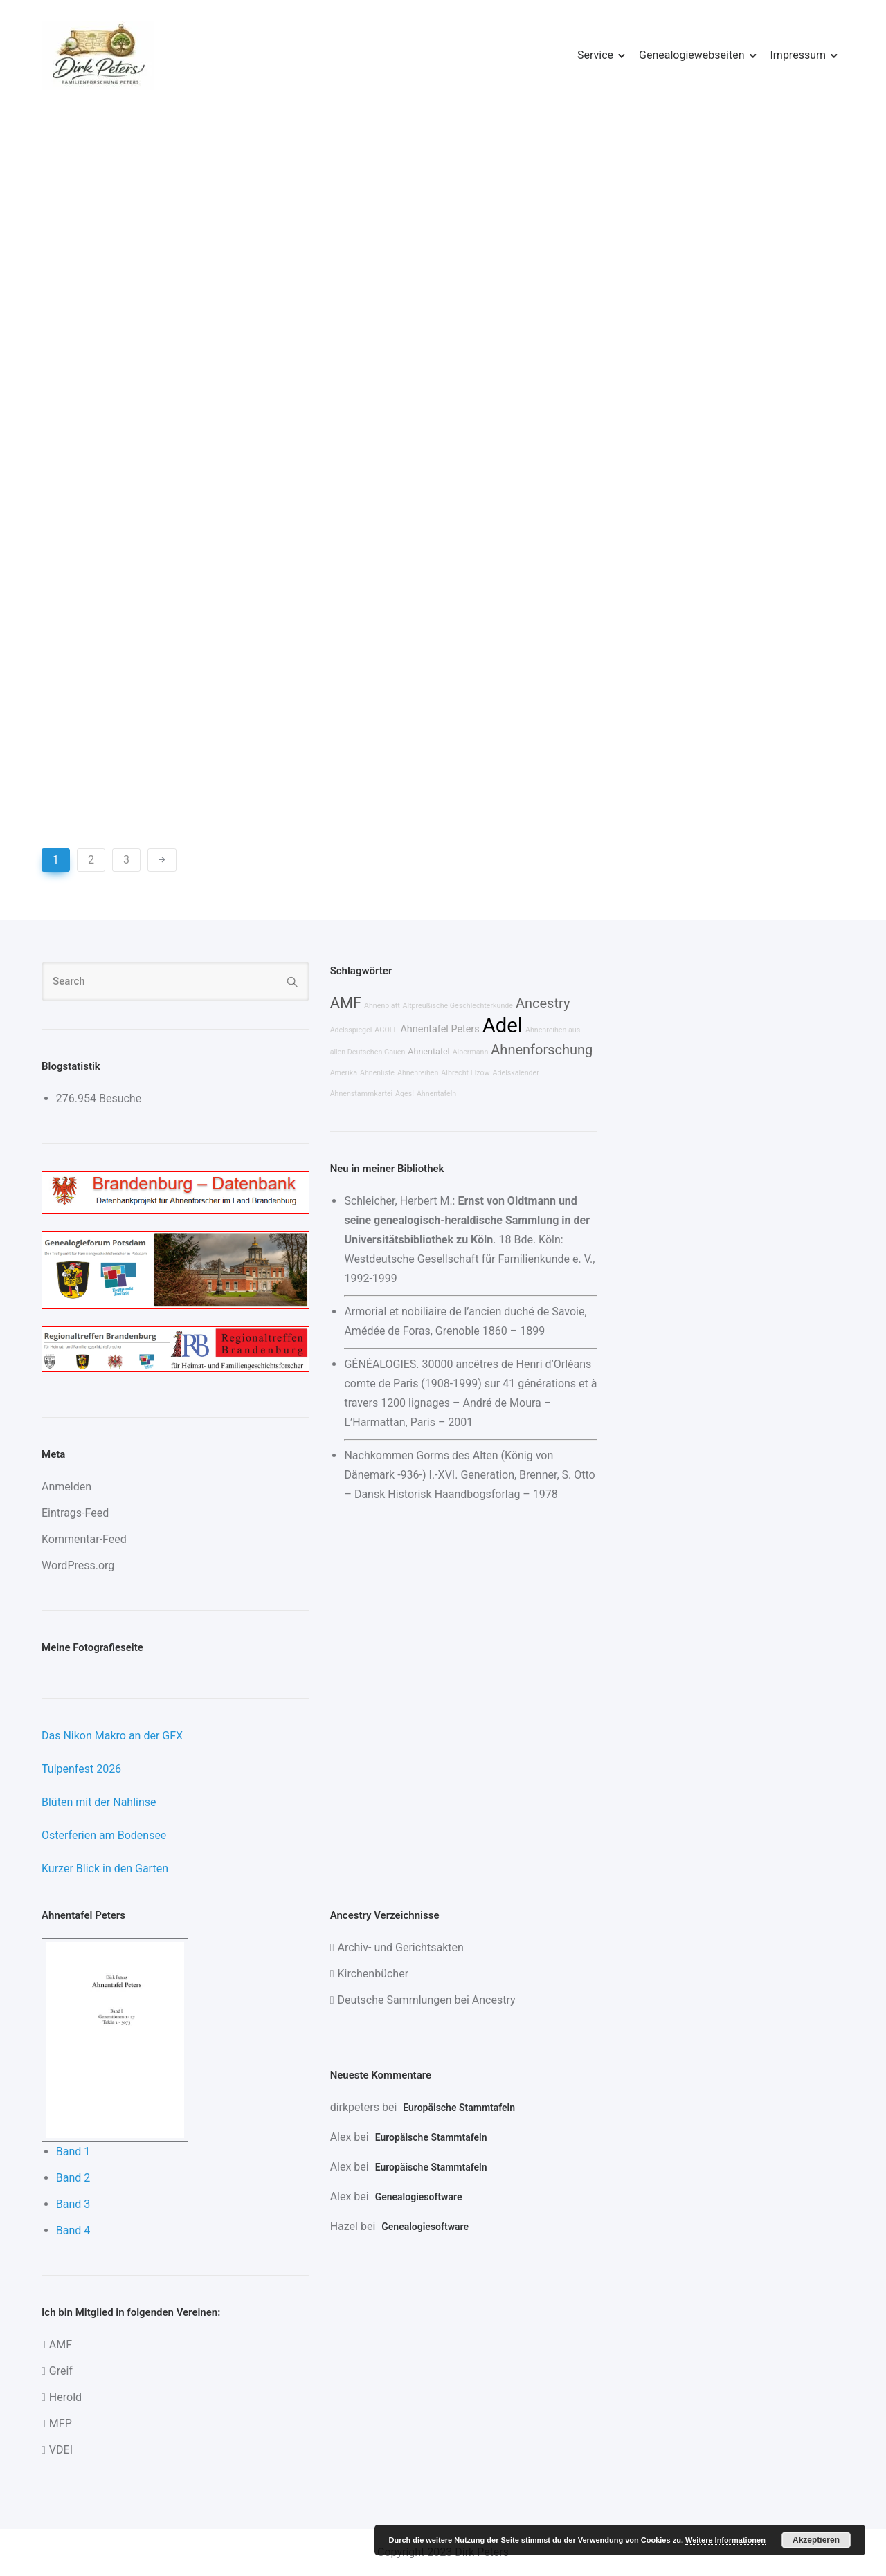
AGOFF (385, 1029)
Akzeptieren (816, 2540)
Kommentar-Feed (84, 1539)
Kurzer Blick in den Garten (105, 1868)
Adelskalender (516, 1072)
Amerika (343, 1072)
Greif (61, 2370)
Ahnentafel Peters (439, 1029)
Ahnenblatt (382, 1005)
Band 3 (73, 2204)
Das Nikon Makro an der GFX (112, 1735)
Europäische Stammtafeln (459, 2107)
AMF (345, 1003)
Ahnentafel (428, 1051)
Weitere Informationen (725, 2540)
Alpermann (471, 1052)
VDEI (61, 2449)
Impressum (798, 55)
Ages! (404, 1093)
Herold (65, 2397)
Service (595, 55)
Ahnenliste (377, 1072)
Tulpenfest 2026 (81, 1768)
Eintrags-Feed (75, 1512)
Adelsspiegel (351, 1029)
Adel (502, 1025)
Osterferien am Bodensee (104, 1835)
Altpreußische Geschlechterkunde (458, 1005)
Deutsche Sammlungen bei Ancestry (426, 2000)
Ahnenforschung (542, 1049)
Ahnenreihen (417, 1072)
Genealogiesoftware (418, 2196)
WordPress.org (78, 1565)
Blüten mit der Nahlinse (99, 1802)
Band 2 (73, 2177)
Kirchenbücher (372, 1973)
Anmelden (66, 1486)
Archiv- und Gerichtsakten (400, 1947)
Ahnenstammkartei (361, 1093)
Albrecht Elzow (465, 1072)
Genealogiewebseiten (691, 55)
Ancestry (543, 1003)
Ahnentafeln (436, 1093)
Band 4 (73, 2230)
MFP (60, 2423)
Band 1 (73, 2151)
